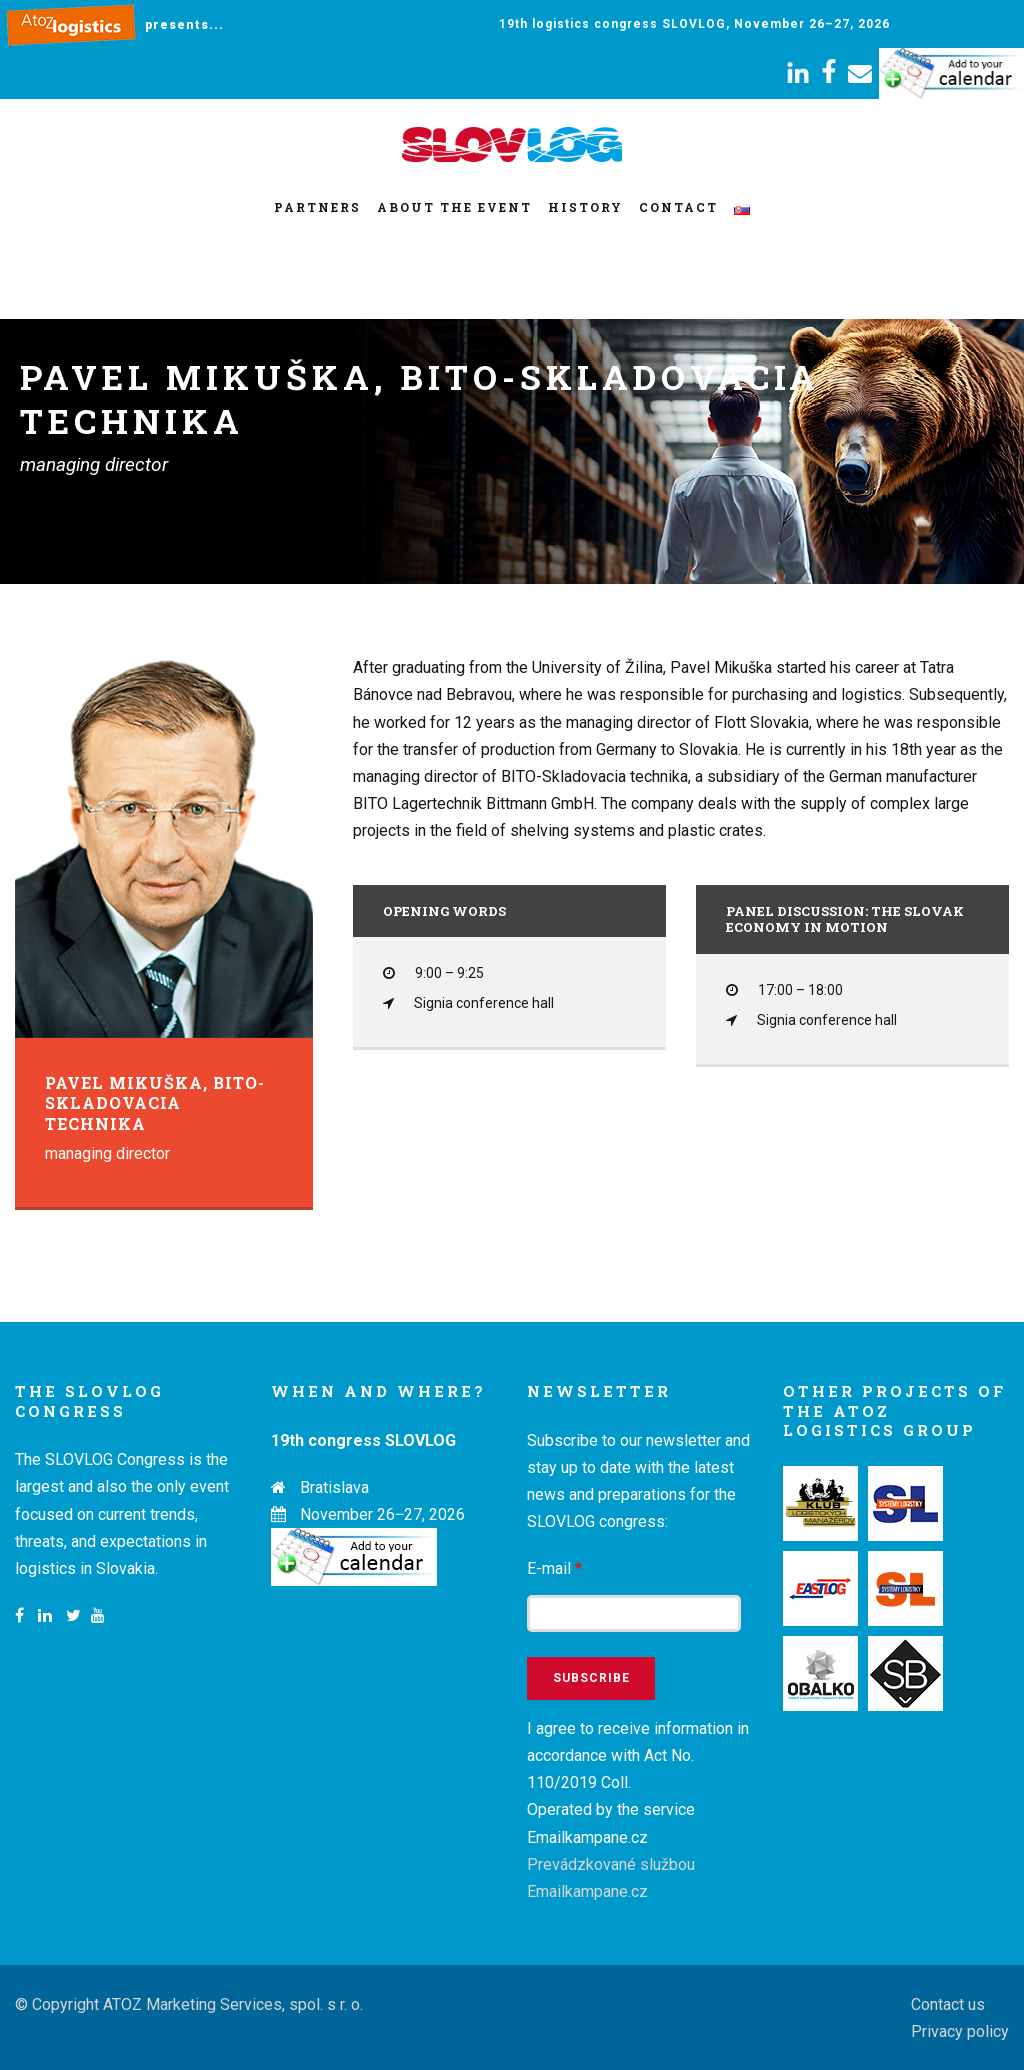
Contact (678, 207)
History (585, 207)
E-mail (554, 1568)
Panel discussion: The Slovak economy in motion (845, 919)
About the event (454, 207)
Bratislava (334, 1487)
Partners (317, 207)
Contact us (948, 2004)
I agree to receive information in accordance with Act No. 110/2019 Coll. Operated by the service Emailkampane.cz (638, 1810)
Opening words (444, 911)
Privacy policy (960, 2031)
